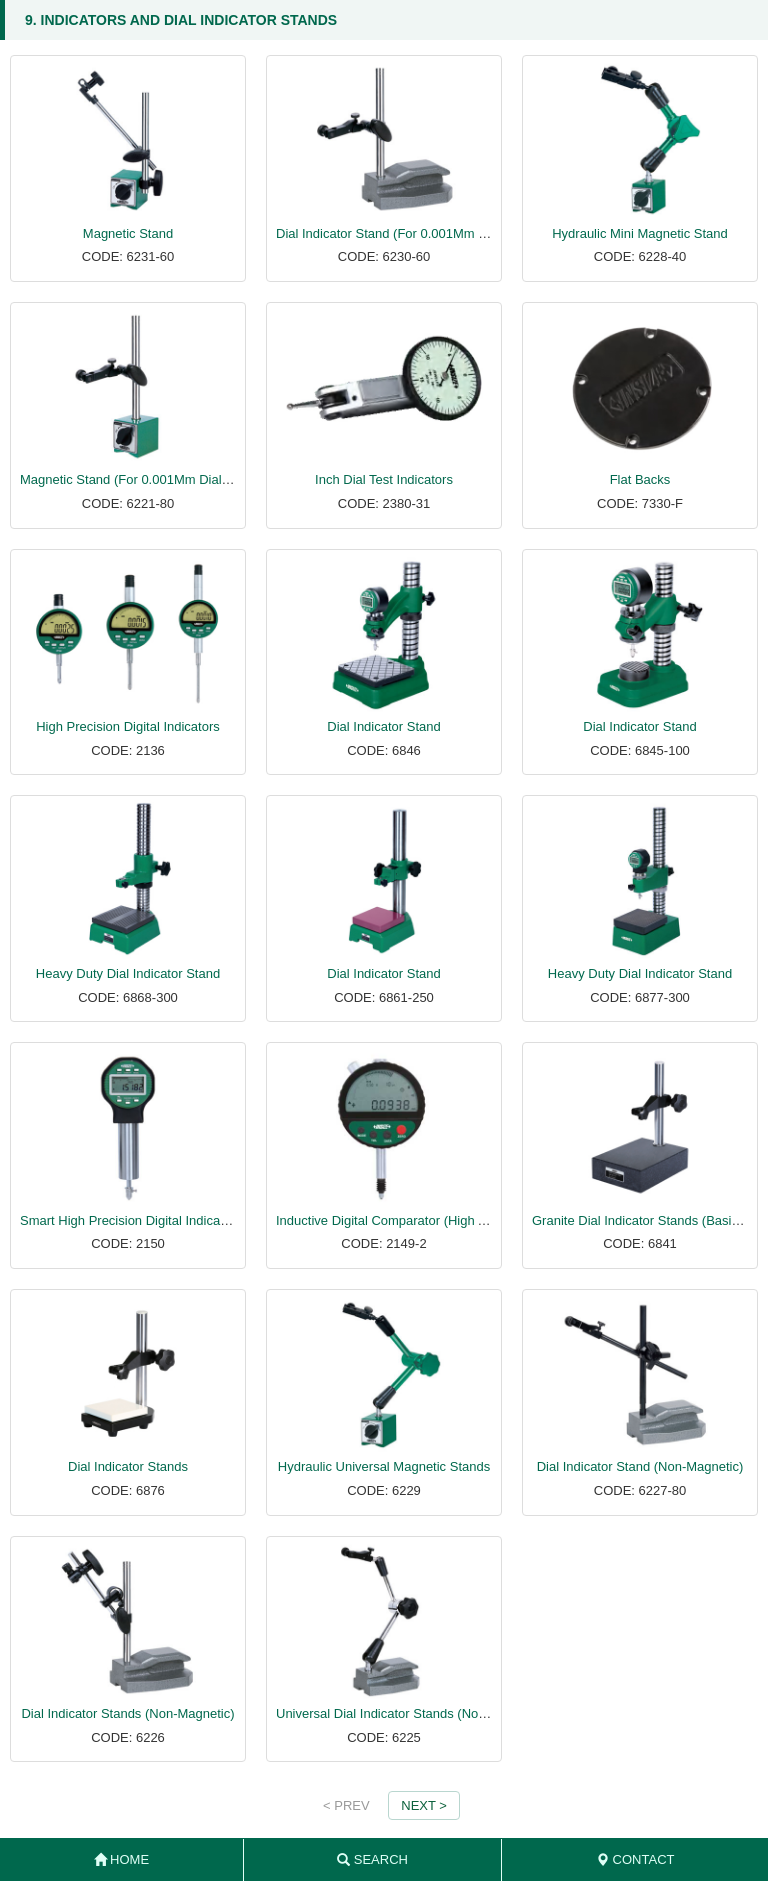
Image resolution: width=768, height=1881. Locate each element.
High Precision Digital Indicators (128, 726)
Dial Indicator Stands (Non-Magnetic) (127, 1713)
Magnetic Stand (128, 233)
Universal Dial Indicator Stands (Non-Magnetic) (411, 1713)
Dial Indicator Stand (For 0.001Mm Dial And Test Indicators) (447, 233)
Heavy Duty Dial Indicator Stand (128, 973)
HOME (122, 1859)
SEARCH (372, 1859)
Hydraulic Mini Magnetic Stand (640, 233)
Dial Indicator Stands (128, 1466)
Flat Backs (640, 479)
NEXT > (424, 1805)
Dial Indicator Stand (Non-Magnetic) (640, 1466)
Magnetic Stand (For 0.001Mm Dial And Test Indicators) (179, 479)
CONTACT (635, 1859)
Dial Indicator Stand (383, 726)
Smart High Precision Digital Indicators (131, 1220)
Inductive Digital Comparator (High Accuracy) (405, 1220)
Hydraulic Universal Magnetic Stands (384, 1466)
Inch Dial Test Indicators (384, 479)
